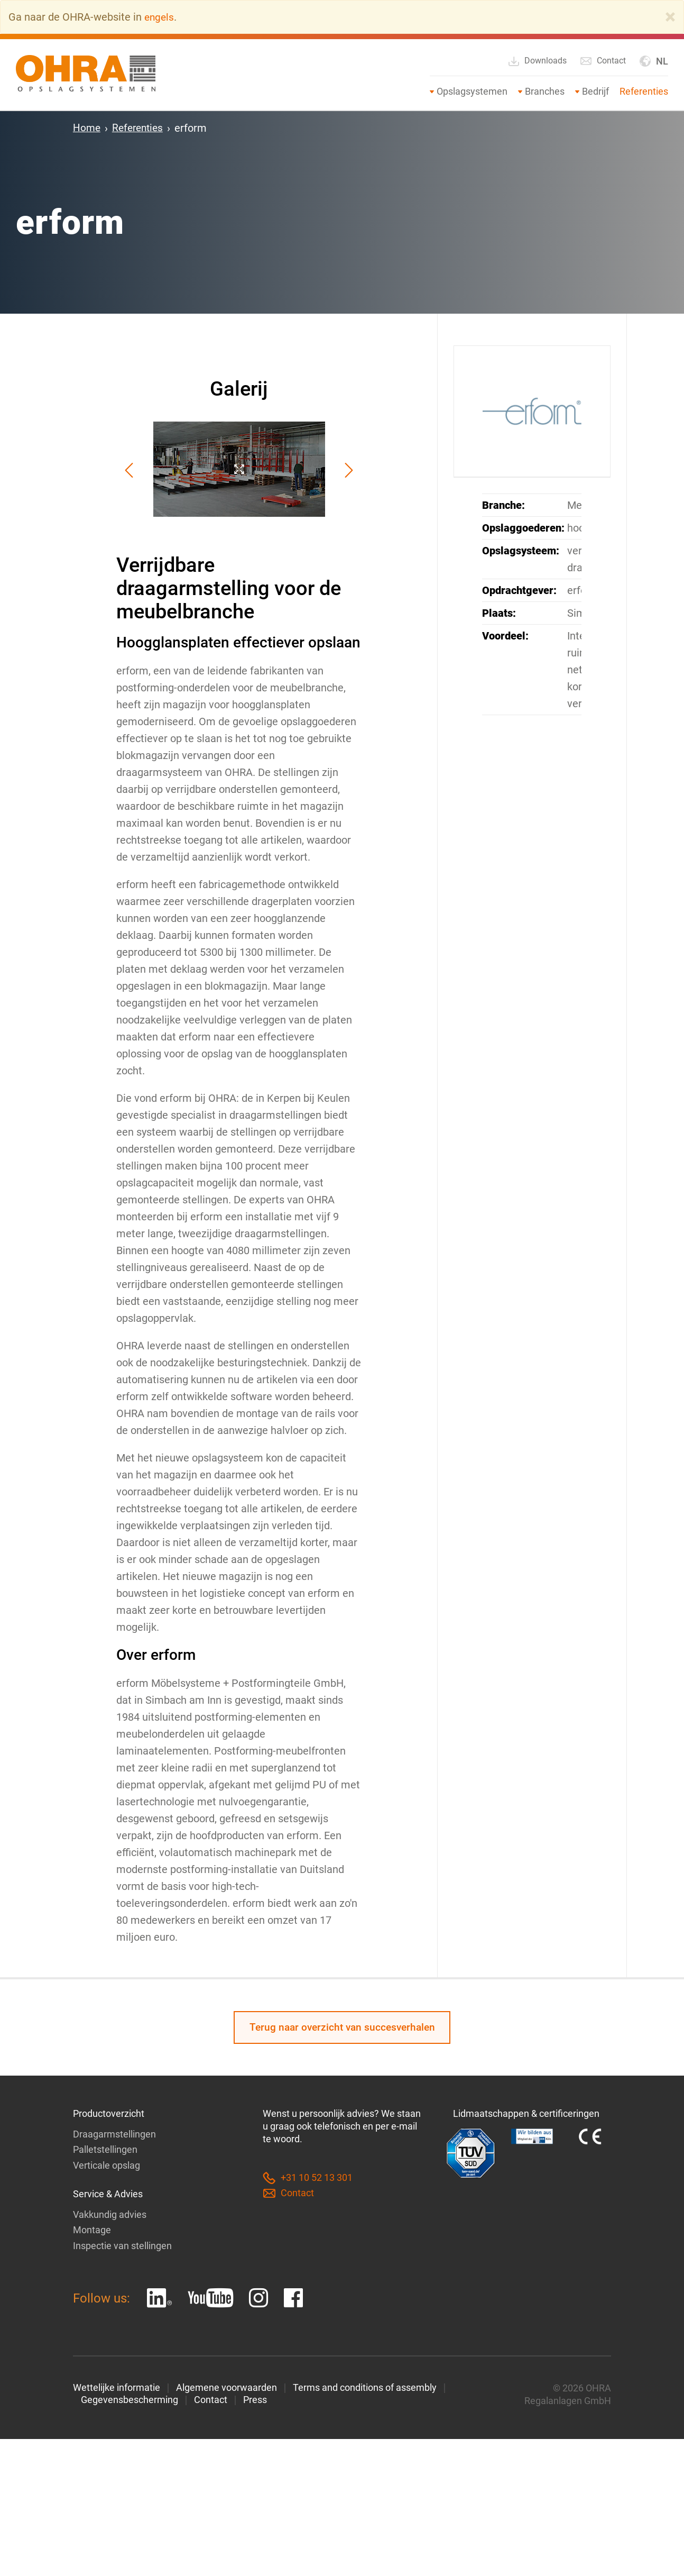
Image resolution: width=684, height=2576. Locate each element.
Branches (545, 91)
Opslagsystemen (472, 91)
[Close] (670, 17)
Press (255, 2401)
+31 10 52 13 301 (308, 2179)
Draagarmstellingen (114, 2135)
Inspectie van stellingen (122, 2246)
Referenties (644, 91)
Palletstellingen (105, 2151)
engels (159, 17)
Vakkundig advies (109, 2215)
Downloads (537, 61)
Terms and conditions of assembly (365, 2388)
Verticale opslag (106, 2166)
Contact (603, 61)
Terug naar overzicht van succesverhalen (342, 2028)
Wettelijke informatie (116, 2388)
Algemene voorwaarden (226, 2388)
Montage (92, 2230)
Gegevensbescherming (129, 2401)
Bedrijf (595, 91)
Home (87, 128)
